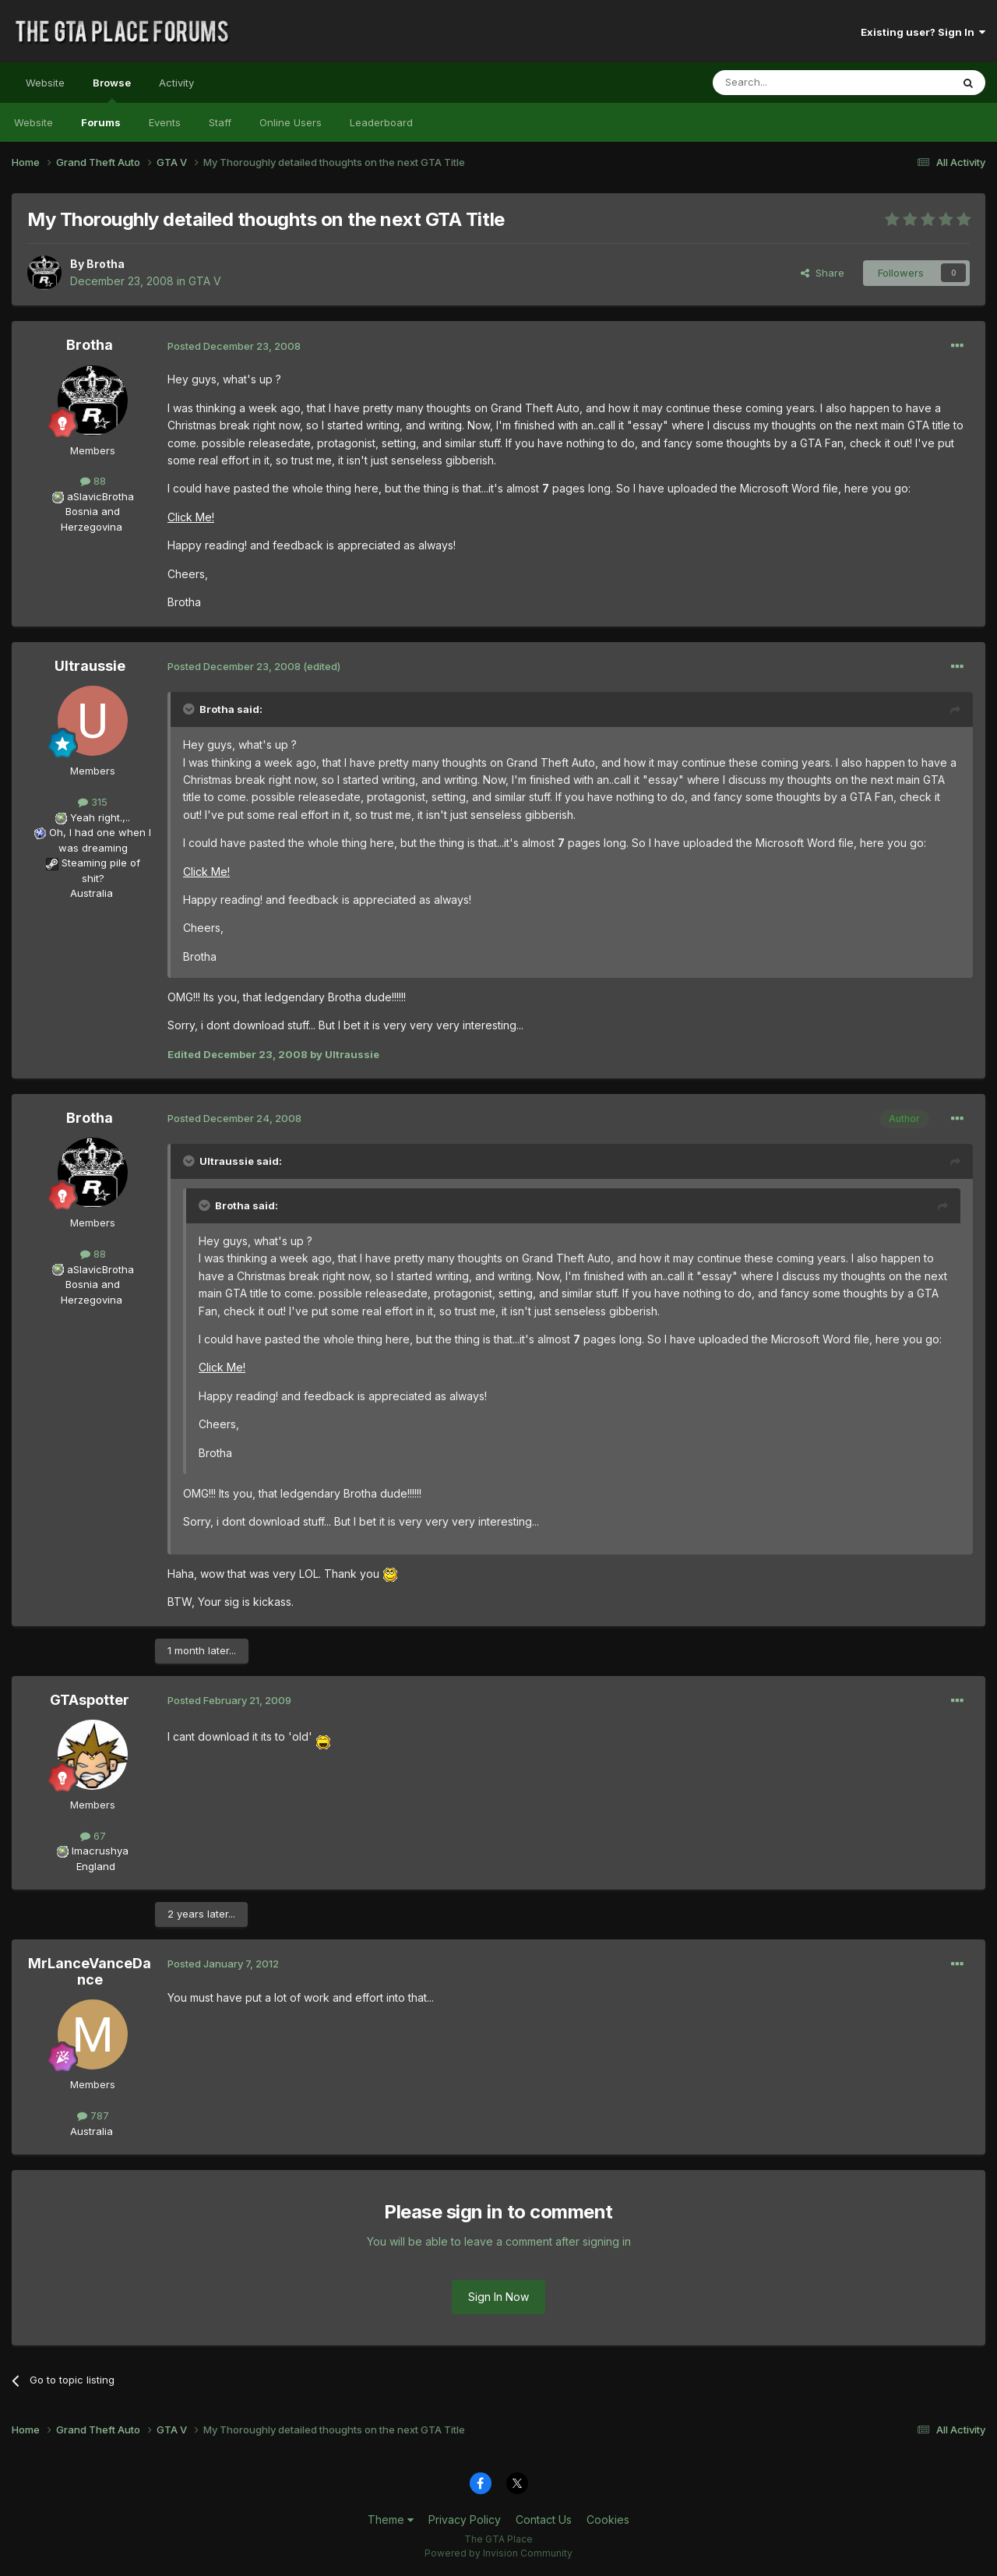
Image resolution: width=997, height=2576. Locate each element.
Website (45, 82)
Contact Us (544, 2519)
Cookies (608, 2519)
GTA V (204, 281)
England (91, 1866)
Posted (234, 346)
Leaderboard (381, 122)
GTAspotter (89, 1700)
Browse (112, 89)
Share (822, 272)
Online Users (290, 122)
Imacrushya (100, 1850)
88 (93, 481)
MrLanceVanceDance (89, 1971)
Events (165, 122)
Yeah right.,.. (100, 817)
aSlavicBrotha (100, 496)
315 (92, 802)
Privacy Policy (464, 2519)
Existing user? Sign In (923, 32)
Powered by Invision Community (498, 2553)
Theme (391, 2519)
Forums (101, 122)
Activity (176, 82)
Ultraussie (90, 666)
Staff (220, 122)
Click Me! (190, 517)
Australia (91, 893)
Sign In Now (498, 2296)
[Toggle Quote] (190, 709)
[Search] (792, 82)
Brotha (105, 263)
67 (93, 1836)
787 (93, 2115)
